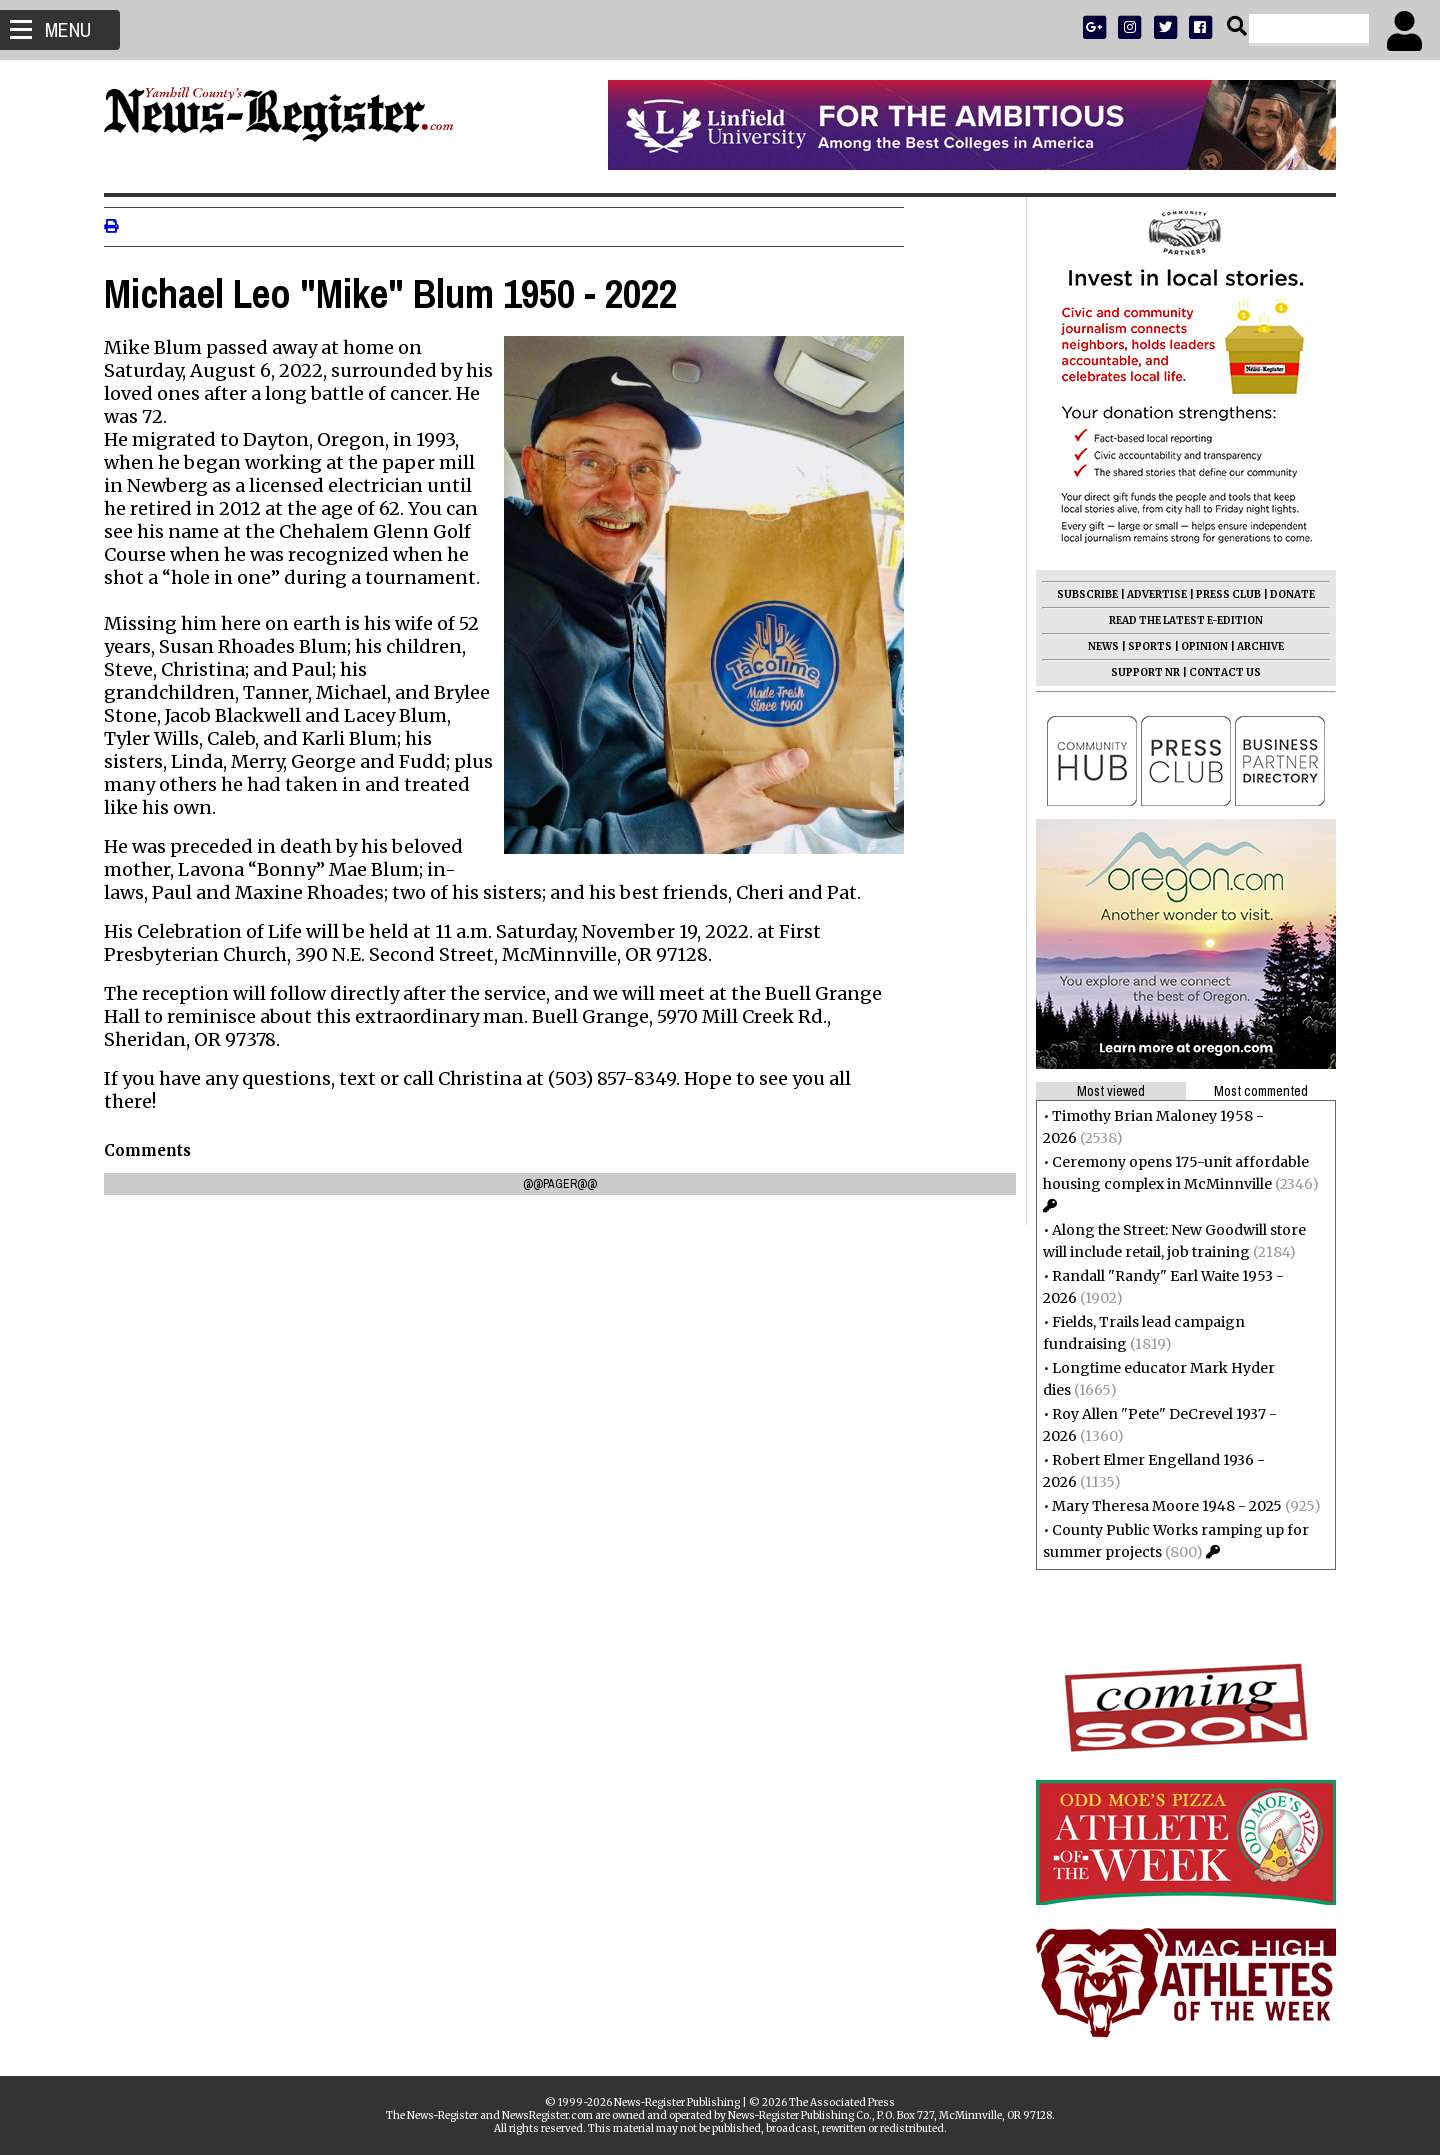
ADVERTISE (1151, 594)
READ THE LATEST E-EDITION (1180, 620)
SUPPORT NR (1139, 672)
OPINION (1198, 646)
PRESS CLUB (1222, 594)
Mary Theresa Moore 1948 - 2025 (1161, 1506)
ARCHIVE (1254, 646)
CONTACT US (1219, 672)
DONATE (1286, 594)
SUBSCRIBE (1081, 594)
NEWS (1097, 646)
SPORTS (1144, 646)
